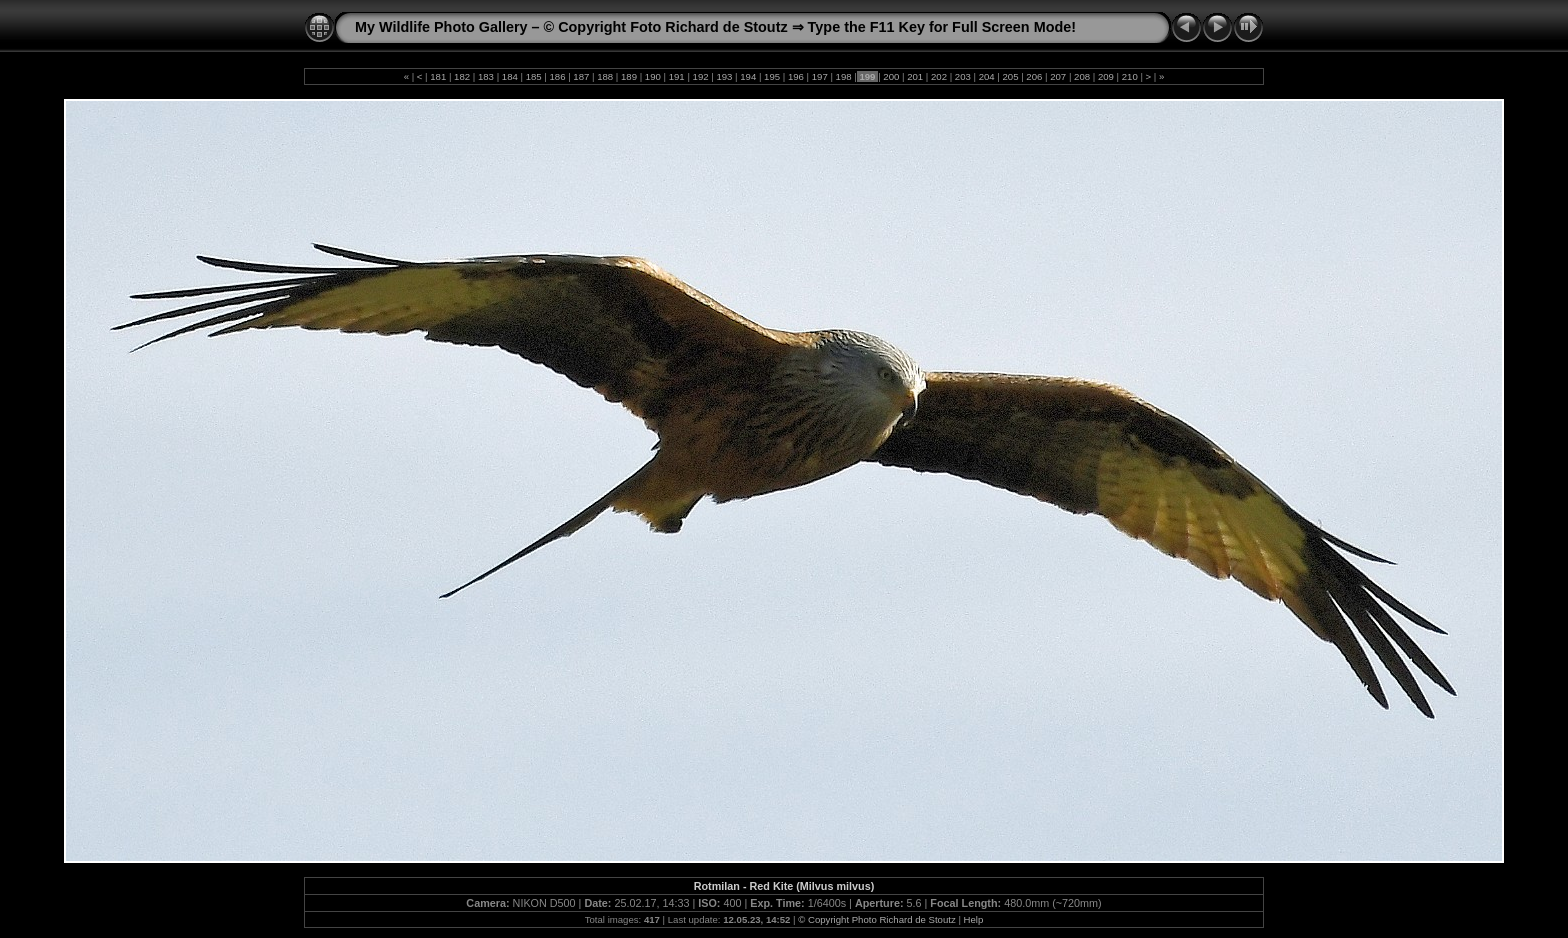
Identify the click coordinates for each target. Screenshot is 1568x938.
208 (1081, 76)
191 (676, 76)
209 (1105, 76)
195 (771, 76)
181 (438, 76)
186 (557, 76)
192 (700, 76)
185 (533, 76)
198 (843, 76)
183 (485, 76)
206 (1034, 76)
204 (986, 76)
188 (605, 76)
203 (962, 76)
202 (938, 76)
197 (819, 76)
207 (1058, 76)
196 (795, 76)
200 (891, 76)
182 (461, 76)
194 (748, 76)
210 (1129, 76)
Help (974, 919)
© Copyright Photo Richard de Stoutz (876, 919)
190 (652, 76)
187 (581, 76)
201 (914, 76)
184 (509, 76)
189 (628, 76)
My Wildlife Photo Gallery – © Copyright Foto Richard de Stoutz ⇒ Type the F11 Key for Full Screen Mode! (715, 27)
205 (1010, 76)
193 (724, 76)
